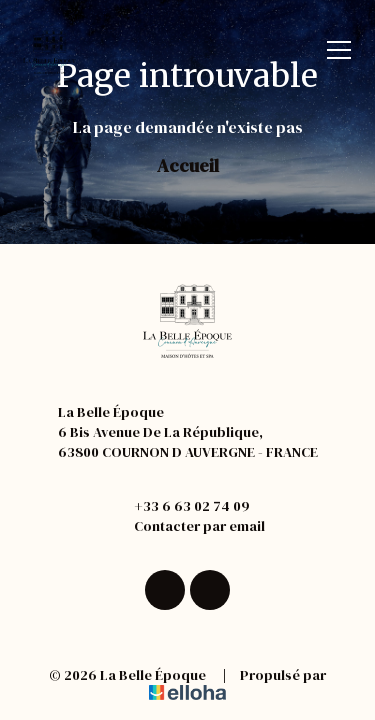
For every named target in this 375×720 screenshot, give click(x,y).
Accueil (188, 165)
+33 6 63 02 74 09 (180, 506)
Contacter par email (188, 526)
